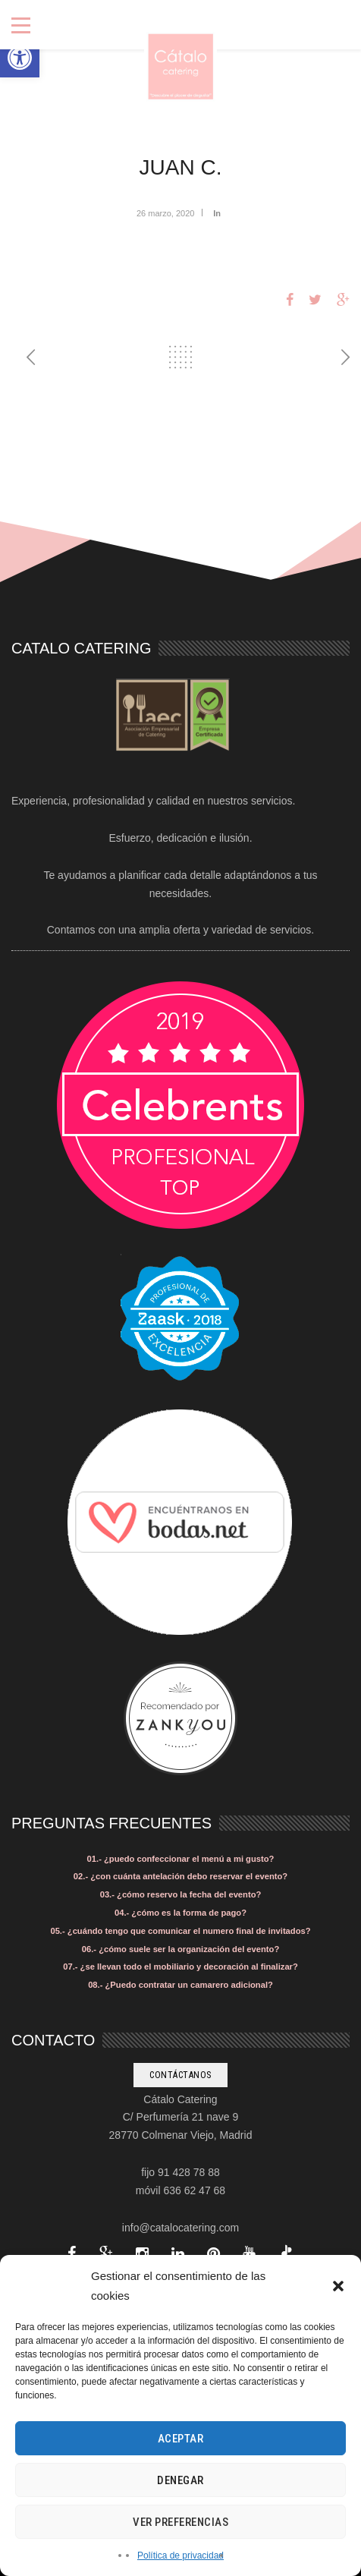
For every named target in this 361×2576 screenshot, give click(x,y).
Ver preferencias (180, 2522)
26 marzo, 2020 (165, 213)
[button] (19, 57)
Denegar (180, 2480)
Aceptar (181, 2438)
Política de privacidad (180, 2555)
